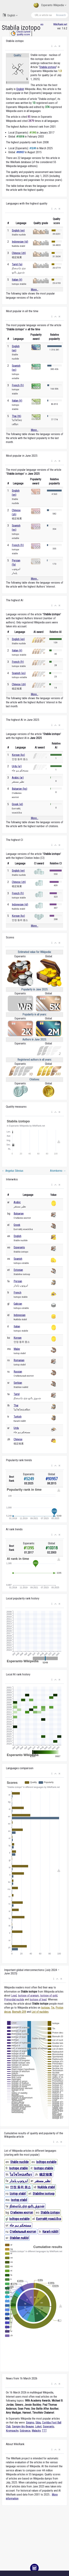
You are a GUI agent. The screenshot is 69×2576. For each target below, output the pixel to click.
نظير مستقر (43, 2181)
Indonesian (19, 1315)
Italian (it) (17, 279)
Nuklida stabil (46, 2187)
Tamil (17, 1394)
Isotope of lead (38, 1999)
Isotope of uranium (28, 1995)
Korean (18, 1337)
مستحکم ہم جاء (20, 2225)
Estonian (18, 1270)
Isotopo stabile (43, 2168)
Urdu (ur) (17, 766)
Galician (18, 1303)
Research (61, 15)
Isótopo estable (46, 2162)
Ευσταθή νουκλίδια (48, 2219)
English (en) (18, 230)
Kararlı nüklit (50, 2231)
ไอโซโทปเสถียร (21, 2174)
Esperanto (19, 1247)
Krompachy (12, 2430)
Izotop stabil (18, 2193)
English (10, 15)
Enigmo (30, 2422)
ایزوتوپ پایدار (18, 2181)
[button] (52, 46)
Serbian (18, 1382)
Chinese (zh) (19, 253)
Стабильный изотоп (23, 2231)
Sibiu (38, 2422)
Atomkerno (58, 1170)
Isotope (45, 2007)
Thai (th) (16, 416)
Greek (17, 1225)
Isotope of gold (48, 1995)
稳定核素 (45, 2174)
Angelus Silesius (12, 1170)
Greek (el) (17, 804)
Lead (14, 1995)
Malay (17, 1349)
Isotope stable (18, 2168)
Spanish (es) (19, 673)
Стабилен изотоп (21, 2212)
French (17, 1292)
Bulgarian (19, 1213)
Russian (18, 1371)
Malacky (36, 2430)
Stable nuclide (19, 2162)
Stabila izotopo (47, 67)
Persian (18, 1281)
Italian (17, 1326)
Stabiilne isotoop (43, 2193)
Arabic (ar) (18, 777)
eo (42, 24)
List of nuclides (40, 2011)
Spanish (18, 1258)
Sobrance (25, 2430)
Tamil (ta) (17, 264)
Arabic (17, 1202)
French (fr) (18, 385)
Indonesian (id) (20, 241)
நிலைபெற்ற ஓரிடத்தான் (26, 2206)
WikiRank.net (60, 24)
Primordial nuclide (14, 1999)
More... (34, 289)
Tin (52, 2007)
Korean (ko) (18, 755)
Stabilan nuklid (19, 2238)
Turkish (18, 1416)
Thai (16, 1405)
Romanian (19, 1360)
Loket (38, 2426)
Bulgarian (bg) (19, 788)
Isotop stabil (19, 2200)
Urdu (16, 1428)
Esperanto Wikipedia (50, 5)
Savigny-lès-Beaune (23, 2426)
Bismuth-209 (19, 2011)
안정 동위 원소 (20, 2187)
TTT (44, 2430)
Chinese (18, 1439)
